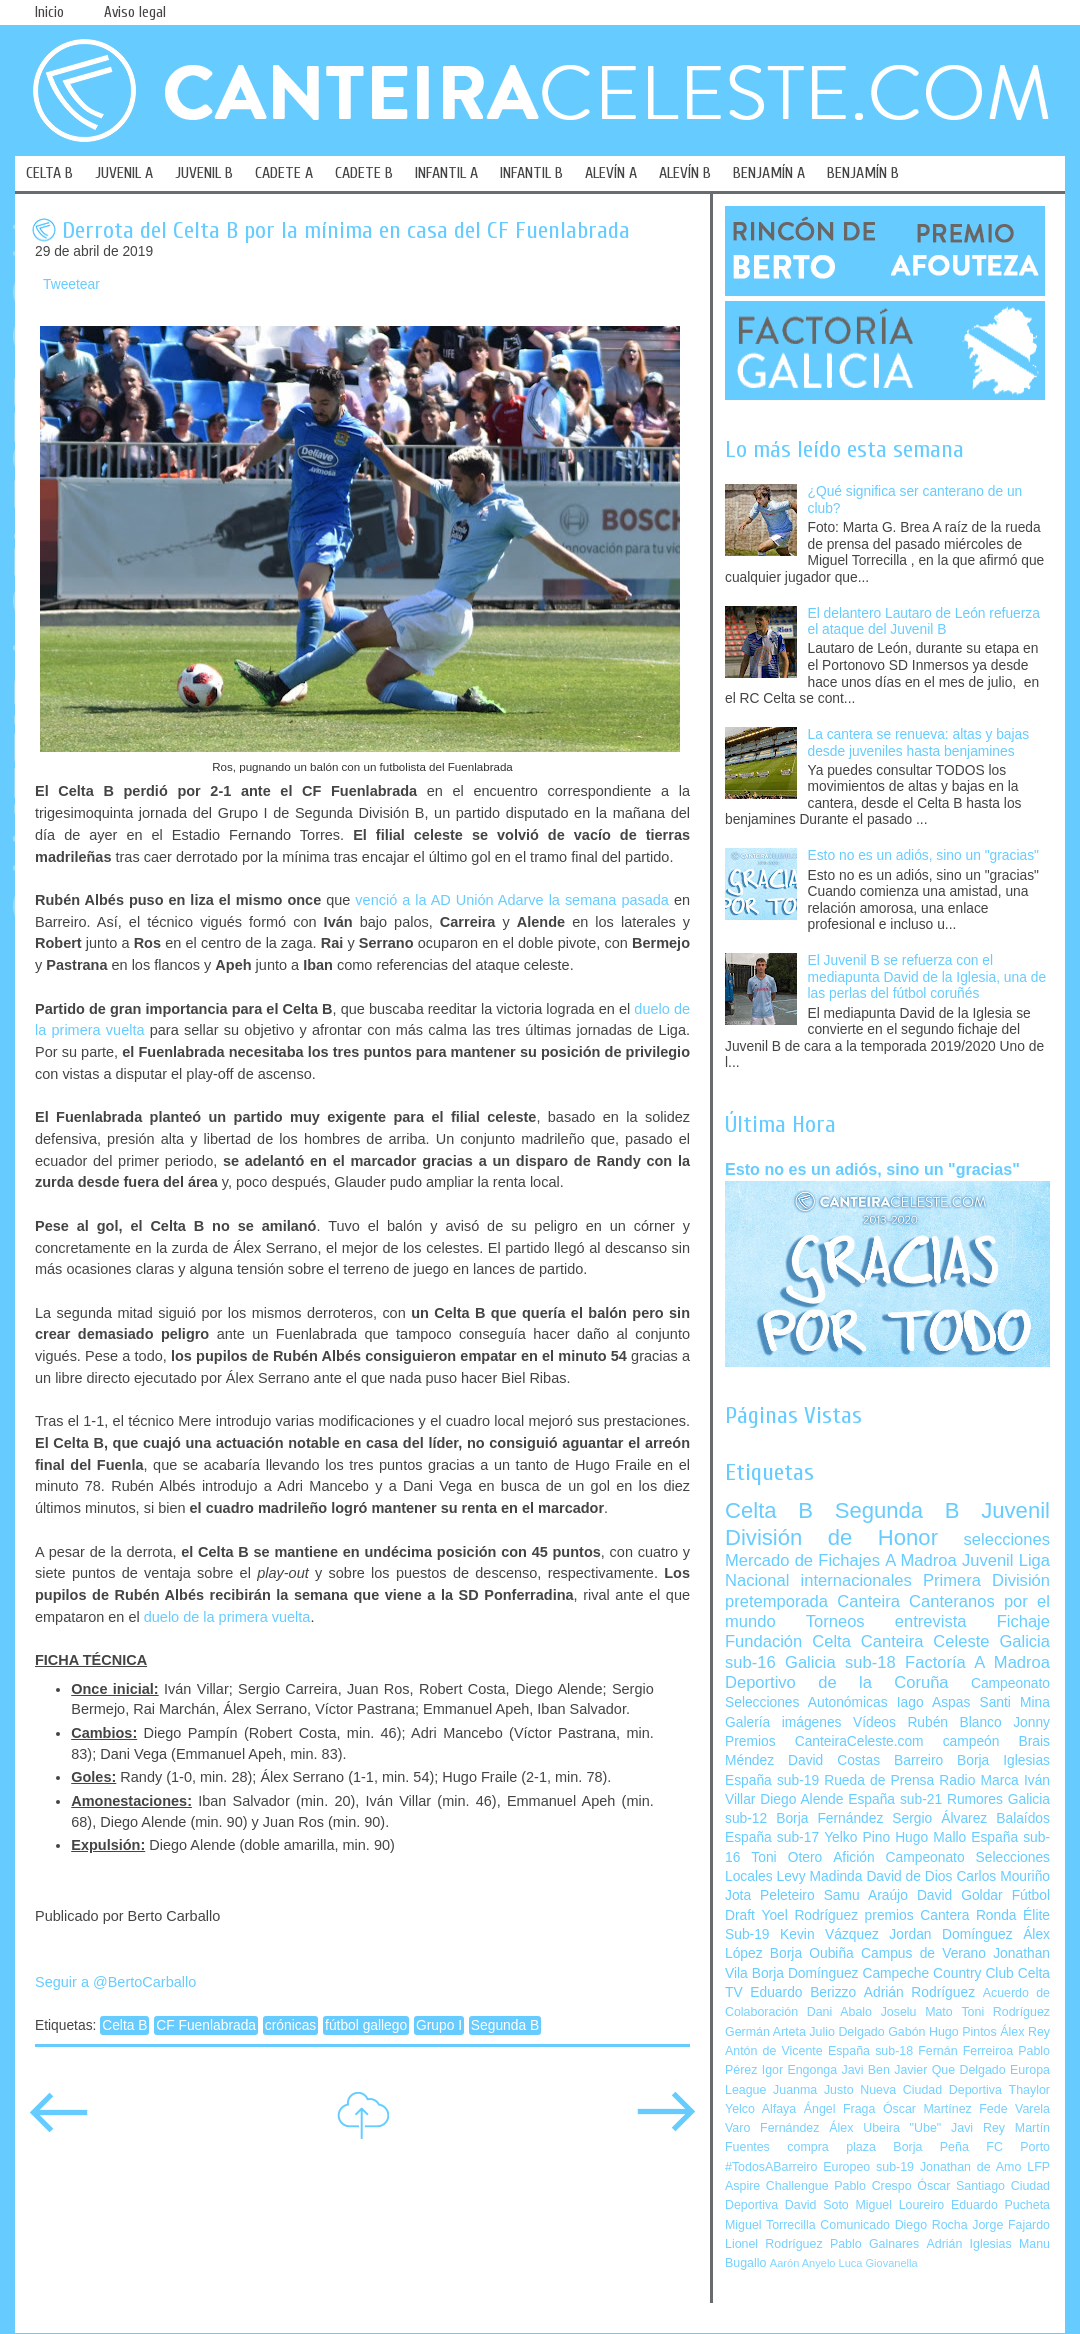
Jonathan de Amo (970, 2167)
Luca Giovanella (878, 2263)
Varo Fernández (772, 2128)
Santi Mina (1014, 1702)
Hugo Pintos (963, 2032)
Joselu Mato (917, 2012)
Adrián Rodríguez (919, 1992)
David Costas (834, 1760)
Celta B (124, 2025)
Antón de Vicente (774, 2051)
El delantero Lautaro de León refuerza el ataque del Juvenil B (924, 622)
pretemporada (776, 1601)
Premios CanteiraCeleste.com (824, 1741)
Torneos (835, 1621)
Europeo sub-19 (868, 2167)
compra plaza (831, 2147)
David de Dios (909, 1876)
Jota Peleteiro (770, 1895)
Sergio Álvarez (939, 1818)
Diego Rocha (931, 2225)
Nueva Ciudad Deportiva (931, 2090)
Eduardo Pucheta (1000, 2205)
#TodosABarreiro (771, 2167)
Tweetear (71, 284)
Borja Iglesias (1003, 1760)
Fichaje (1023, 1621)
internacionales (856, 1580)
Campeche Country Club (937, 1973)
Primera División (986, 1580)
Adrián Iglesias (969, 2244)
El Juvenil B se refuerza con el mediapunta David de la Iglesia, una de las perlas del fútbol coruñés (927, 977)
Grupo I (439, 2025)
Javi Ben (865, 2070)
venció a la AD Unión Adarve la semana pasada (512, 900)
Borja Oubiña (812, 1953)
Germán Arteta (765, 2032)
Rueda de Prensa (879, 1780)
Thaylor (1029, 2090)
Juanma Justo (813, 2090)
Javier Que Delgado (949, 2070)
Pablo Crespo (872, 2186)
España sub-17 (772, 1837)
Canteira (868, 1601)
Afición (853, 1857)
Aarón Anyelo (803, 2263)
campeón (971, 1741)
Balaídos (1023, 1818)
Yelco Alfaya (760, 2109)
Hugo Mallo (930, 1837)
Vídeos (874, 1722)
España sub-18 (870, 2051)
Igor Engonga (799, 2070)
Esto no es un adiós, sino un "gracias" (923, 855)
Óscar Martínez (927, 2109)
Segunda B (505, 2025)
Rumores (975, 1799)
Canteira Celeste (925, 1641)
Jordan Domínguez (950, 1934)
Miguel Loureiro (899, 2205)
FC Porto (1018, 2147)
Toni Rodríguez (1005, 2012)
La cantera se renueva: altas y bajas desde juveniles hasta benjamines (919, 743)
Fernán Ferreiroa (965, 2051)
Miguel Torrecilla (770, 2225)
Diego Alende (801, 1799)
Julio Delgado (846, 2032)
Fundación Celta (788, 1641)
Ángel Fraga (840, 2109)
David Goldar (960, 1895)
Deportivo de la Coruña (837, 1682)
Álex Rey (1025, 2032)
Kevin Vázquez (829, 1934)
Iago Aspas (934, 1702)
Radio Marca (979, 1780)
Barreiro (918, 1760)
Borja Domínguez (805, 1973)
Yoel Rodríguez (809, 1915)
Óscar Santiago (961, 2186)
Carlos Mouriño (1003, 1876)
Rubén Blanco (954, 1722)
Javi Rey (978, 2128)
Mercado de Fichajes (802, 1560)
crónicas (290, 2025)
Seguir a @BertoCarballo (115, 1982)
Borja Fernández (829, 1818)
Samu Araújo (866, 1895)
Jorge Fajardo (1011, 2225)
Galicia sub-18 (840, 1662)
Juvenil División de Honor (887, 1523)
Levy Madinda (819, 1876)
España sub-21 (895, 1799)
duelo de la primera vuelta (227, 1617)
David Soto (817, 2205)
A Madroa (921, 1560)
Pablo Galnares (874, 2244)
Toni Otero (786, 1857)
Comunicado (855, 2225)
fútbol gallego (366, 2025)
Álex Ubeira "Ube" (885, 2128)
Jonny (1031, 1722)
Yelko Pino (857, 1837)
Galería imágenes (783, 1722)
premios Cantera (917, 1915)
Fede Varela (1014, 2109)
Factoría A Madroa (977, 1662)
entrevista (931, 1621)
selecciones (1007, 1539)
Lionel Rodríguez (774, 2244)
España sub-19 (772, 1780)
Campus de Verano (923, 1953)
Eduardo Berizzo (803, 1992)
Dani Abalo (839, 2012)
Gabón (906, 2032)
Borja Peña (930, 2147)
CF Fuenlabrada (206, 2025)
